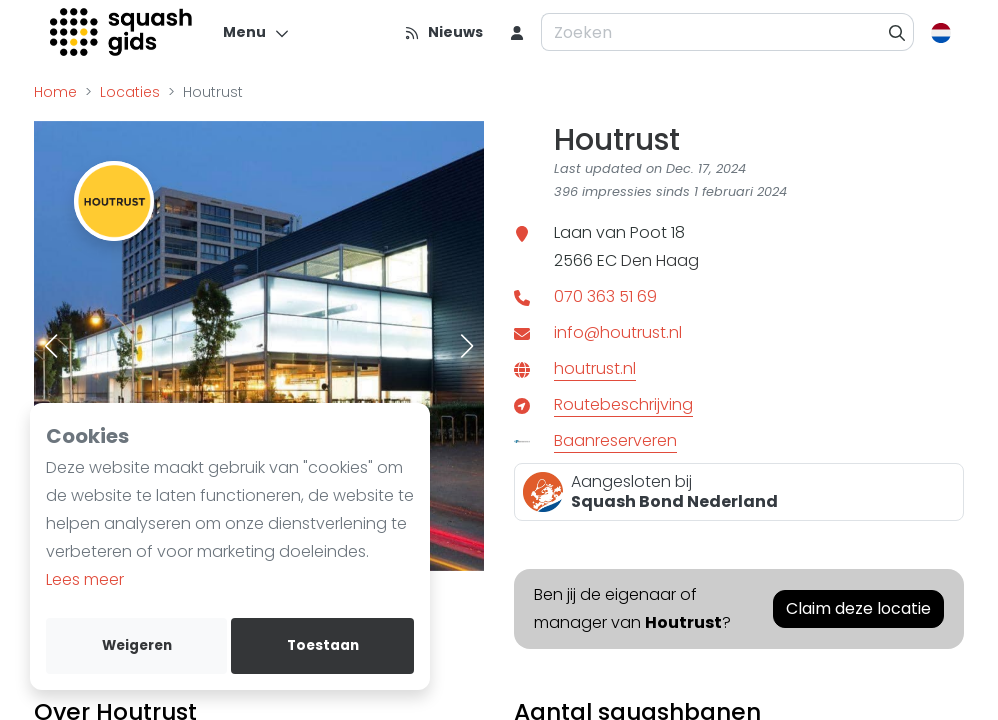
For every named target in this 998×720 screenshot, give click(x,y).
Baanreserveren (615, 440)
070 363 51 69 (605, 296)
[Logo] (122, 32)
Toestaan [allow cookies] (323, 645)
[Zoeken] (897, 32)
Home (55, 92)
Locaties (130, 92)
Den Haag (660, 260)
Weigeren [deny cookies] (137, 645)
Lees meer (85, 579)
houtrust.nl (595, 368)
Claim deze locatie (858, 608)
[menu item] (517, 32)
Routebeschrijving (623, 404)
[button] (51, 346)
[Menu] (256, 32)
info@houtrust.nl (618, 332)
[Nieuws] (443, 32)
